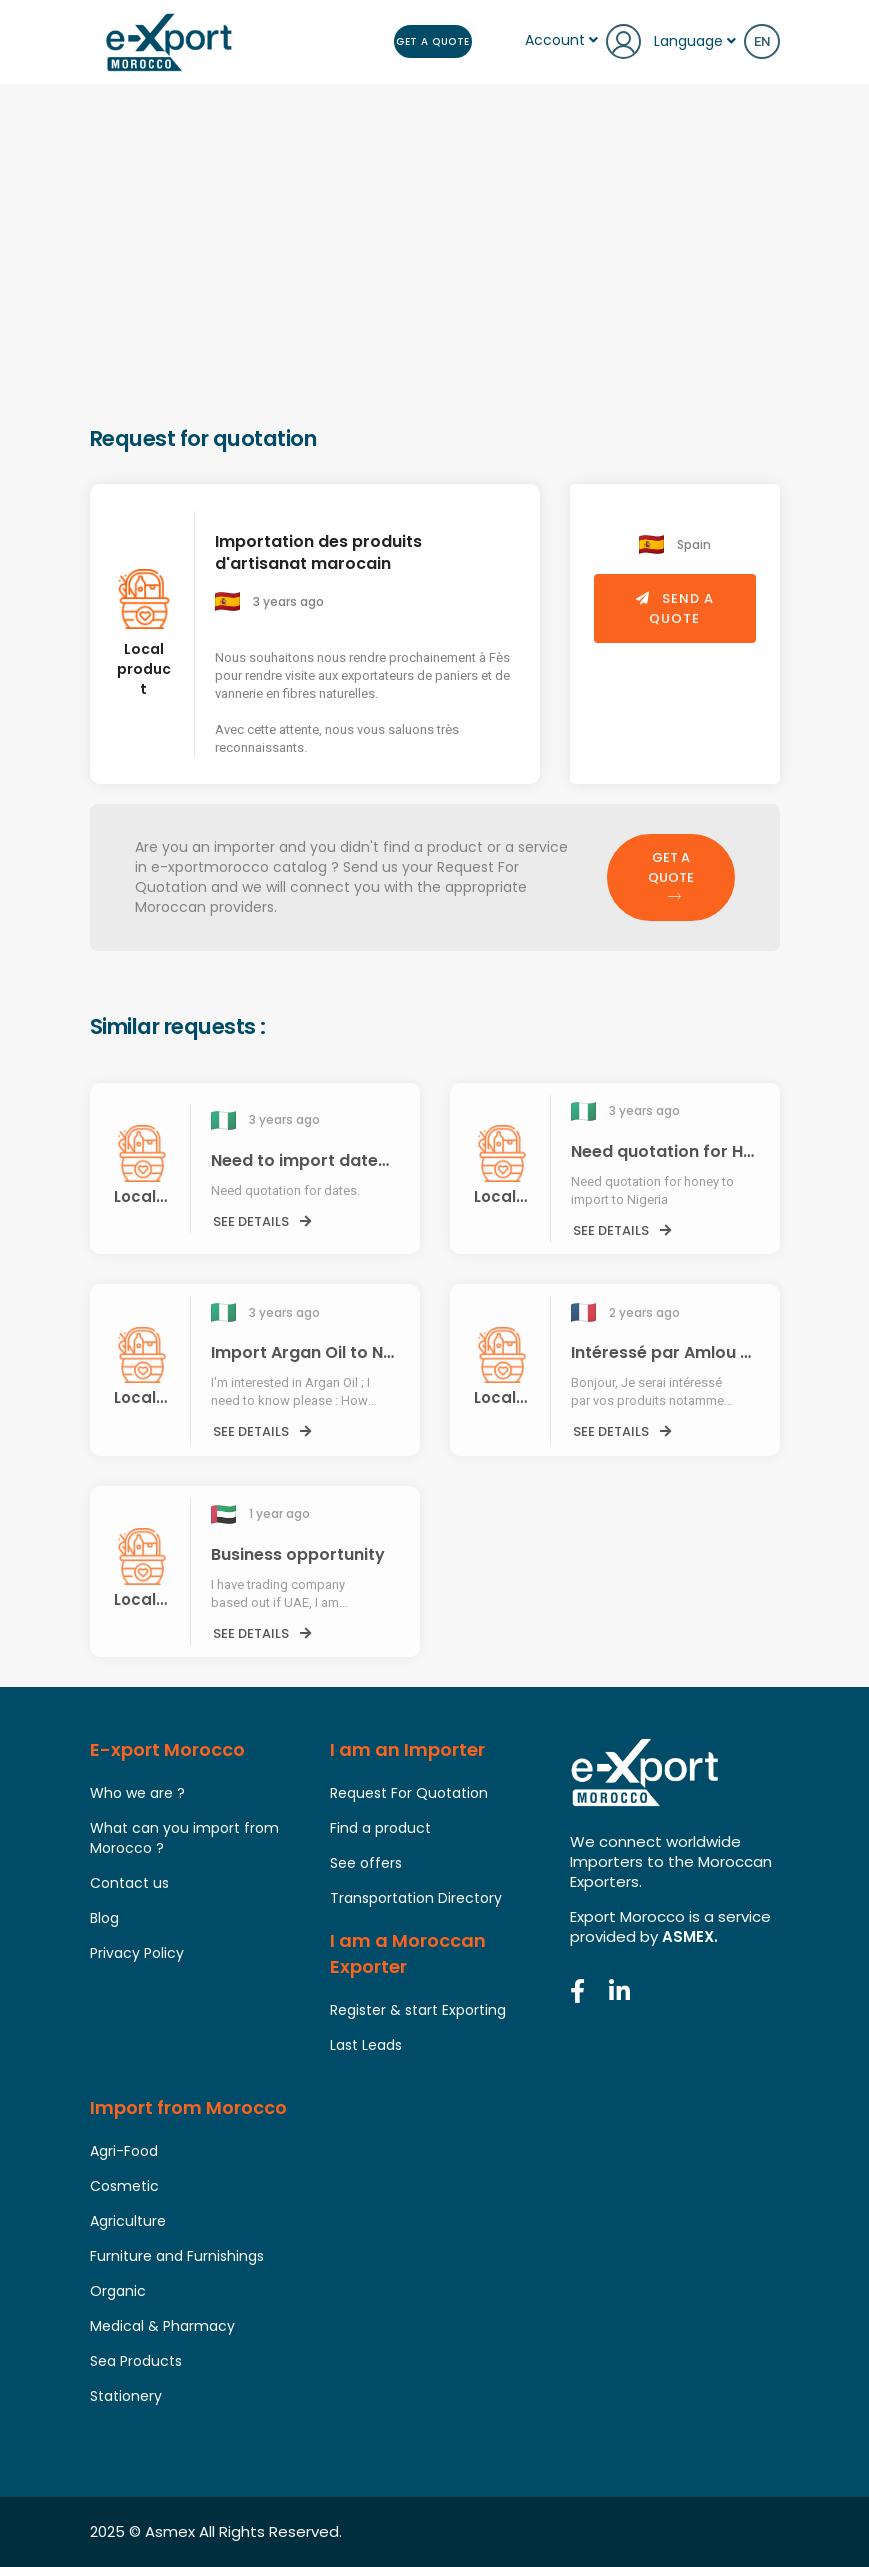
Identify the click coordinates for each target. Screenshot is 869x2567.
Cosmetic (124, 2186)
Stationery (126, 2396)
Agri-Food (124, 2151)
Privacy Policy (137, 1953)
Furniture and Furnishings (177, 2256)
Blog (104, 1918)
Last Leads (366, 2045)
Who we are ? (137, 1793)
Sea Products (136, 2361)
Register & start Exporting (418, 2010)
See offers (366, 1863)
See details (262, 1221)
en (762, 41)
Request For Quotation (409, 1793)
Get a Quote (433, 41)
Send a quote (675, 608)
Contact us (129, 1883)
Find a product (380, 1828)
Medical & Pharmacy (162, 2326)
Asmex (170, 2531)
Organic (118, 2291)
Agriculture (128, 2221)
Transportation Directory (416, 1898)
